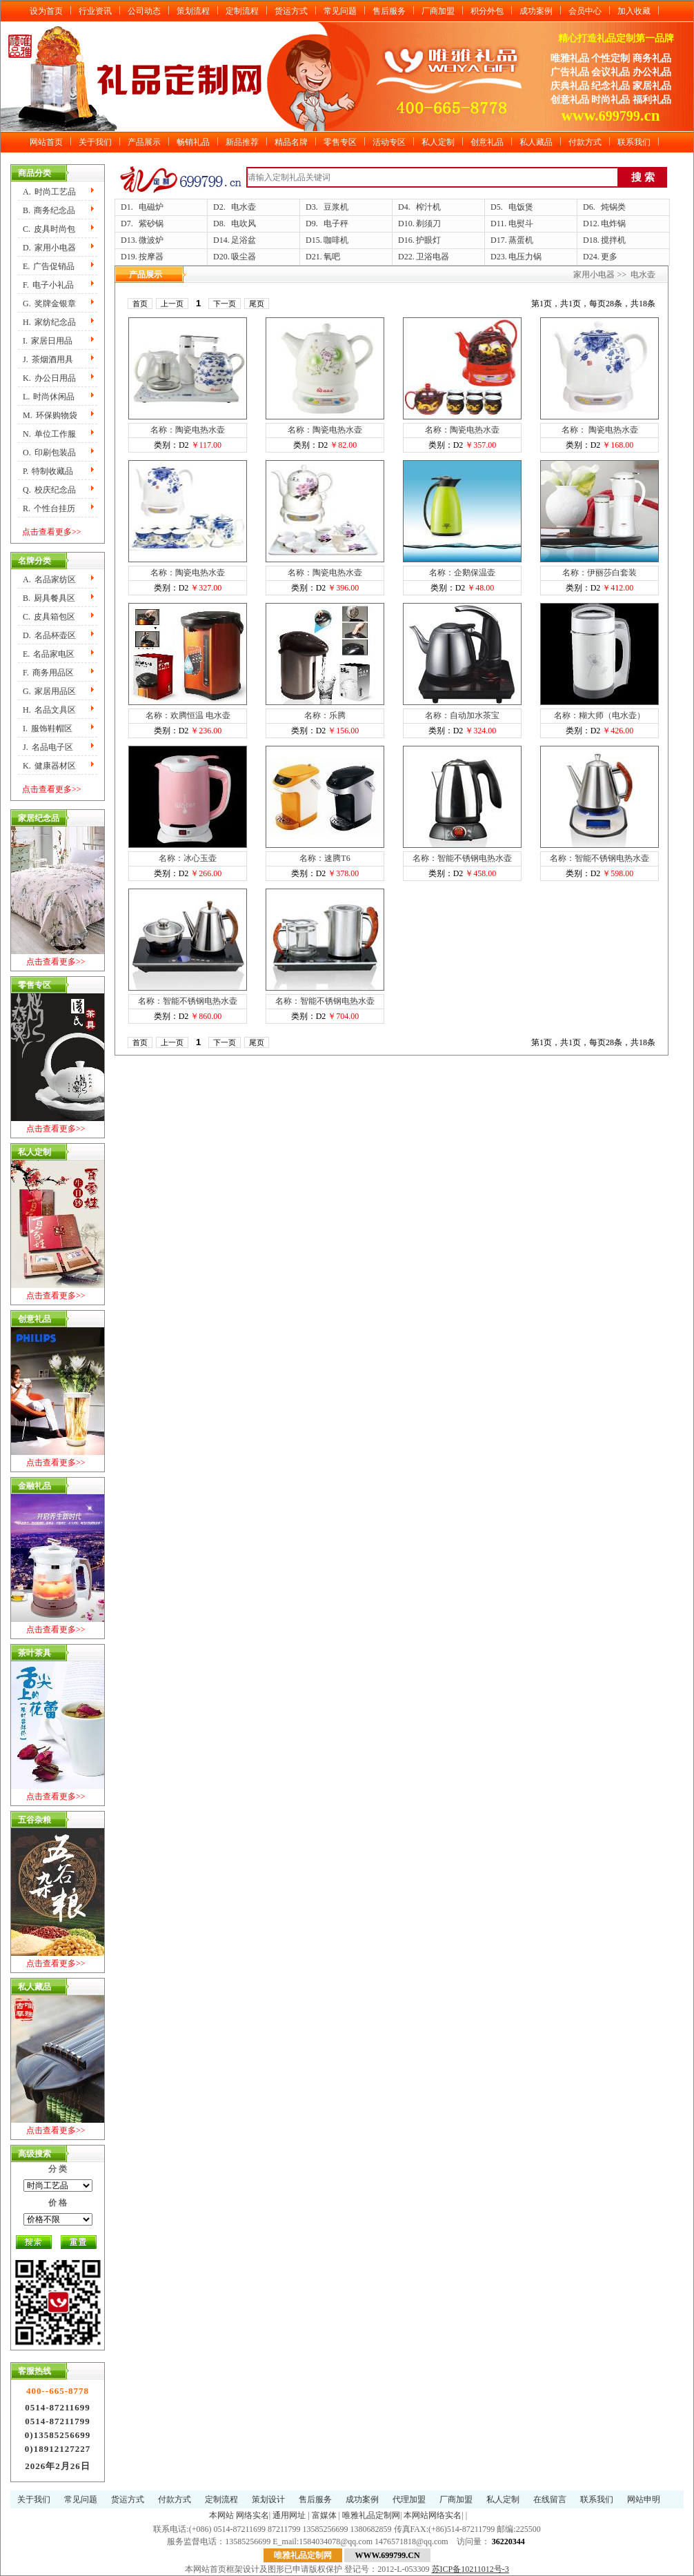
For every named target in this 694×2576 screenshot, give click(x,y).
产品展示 (144, 142)
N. (49, 434)
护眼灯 (428, 240)
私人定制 (438, 142)
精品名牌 (291, 142)
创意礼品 (487, 142)
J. (48, 359)
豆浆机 (336, 207)
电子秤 (336, 223)
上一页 (172, 303)
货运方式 (291, 11)
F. (48, 285)
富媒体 (324, 2515)
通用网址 (289, 2515)
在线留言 (549, 2499)
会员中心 (585, 11)
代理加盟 (409, 2499)
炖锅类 (613, 207)
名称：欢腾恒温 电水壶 (188, 715)
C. (49, 229)
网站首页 (46, 142)
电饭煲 (520, 207)
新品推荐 (242, 142)
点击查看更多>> (51, 532)
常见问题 (340, 11)
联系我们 (634, 142)
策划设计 (268, 2499)
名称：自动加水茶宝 (462, 715)
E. (49, 266)
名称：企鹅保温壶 (462, 572)
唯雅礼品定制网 (371, 2515)
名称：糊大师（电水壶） (599, 715)
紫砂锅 (151, 223)
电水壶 (243, 207)
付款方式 (585, 142)
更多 (609, 256)
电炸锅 (613, 223)
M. (50, 415)
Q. (49, 490)
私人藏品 (536, 142)
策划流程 (193, 11)
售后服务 (389, 11)
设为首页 (46, 11)
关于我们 (95, 142)
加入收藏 (634, 11)
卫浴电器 (432, 256)
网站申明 (643, 2499)
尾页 (256, 303)
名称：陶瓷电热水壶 (187, 430)
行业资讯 (95, 11)
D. (49, 247)
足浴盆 (243, 240)
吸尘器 (243, 256)
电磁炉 (151, 207)
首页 (140, 303)
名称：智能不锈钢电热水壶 (462, 858)
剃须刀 (428, 223)
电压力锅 (525, 256)
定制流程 (242, 11)
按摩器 (151, 256)
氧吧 (332, 256)
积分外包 (487, 11)
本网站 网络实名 (239, 2515)
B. (49, 210)
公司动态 (144, 11)
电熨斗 (520, 223)
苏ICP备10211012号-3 (470, 2569)
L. (49, 397)
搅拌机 (613, 240)
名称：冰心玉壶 (188, 858)
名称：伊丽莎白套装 (599, 572)
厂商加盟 (438, 11)
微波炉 (151, 240)
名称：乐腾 (325, 715)
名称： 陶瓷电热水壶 (600, 430)
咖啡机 (336, 240)
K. (49, 378)
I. (47, 341)
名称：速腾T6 (324, 858)
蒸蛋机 (520, 240)
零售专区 (340, 142)
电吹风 (243, 223)
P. (48, 471)
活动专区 (389, 142)
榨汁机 (428, 207)
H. (49, 322)
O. (49, 452)
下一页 (224, 303)
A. (49, 192)
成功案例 (536, 11)
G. (49, 303)
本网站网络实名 (433, 2515)
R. (49, 508)
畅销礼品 (193, 142)
